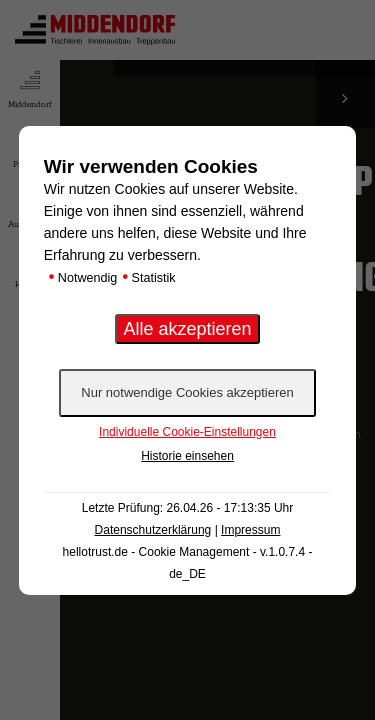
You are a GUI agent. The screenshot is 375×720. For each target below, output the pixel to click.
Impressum (250, 530)
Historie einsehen (187, 456)
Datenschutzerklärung (153, 530)
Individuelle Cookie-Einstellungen (187, 432)
